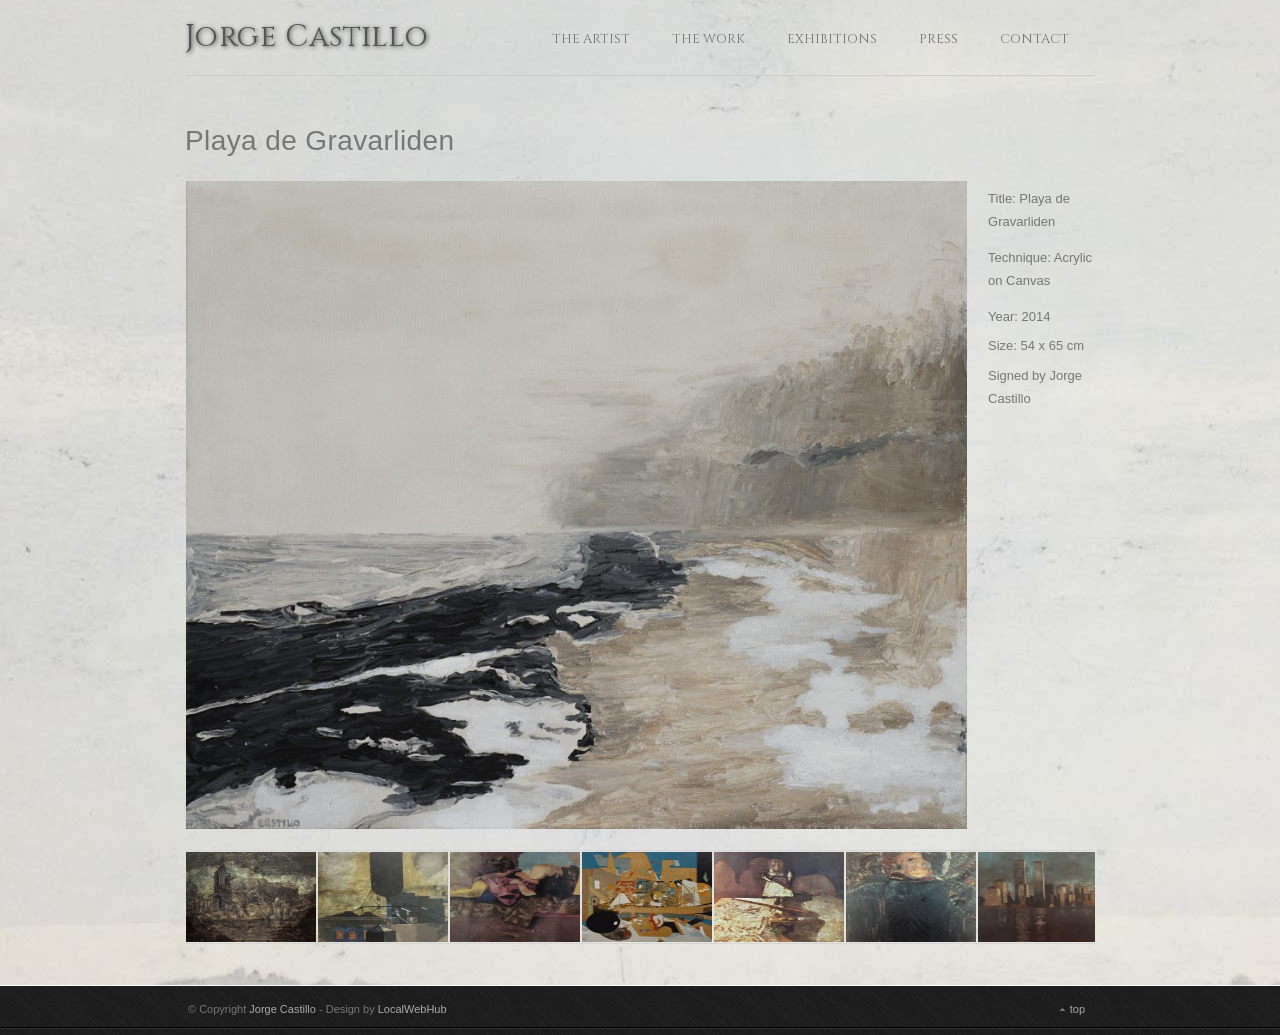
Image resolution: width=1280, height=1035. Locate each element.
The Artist (591, 39)
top (1077, 1009)
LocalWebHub (412, 1009)
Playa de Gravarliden (319, 140)
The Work (708, 39)
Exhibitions (832, 39)
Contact (1034, 39)
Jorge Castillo (307, 39)
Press (938, 39)
